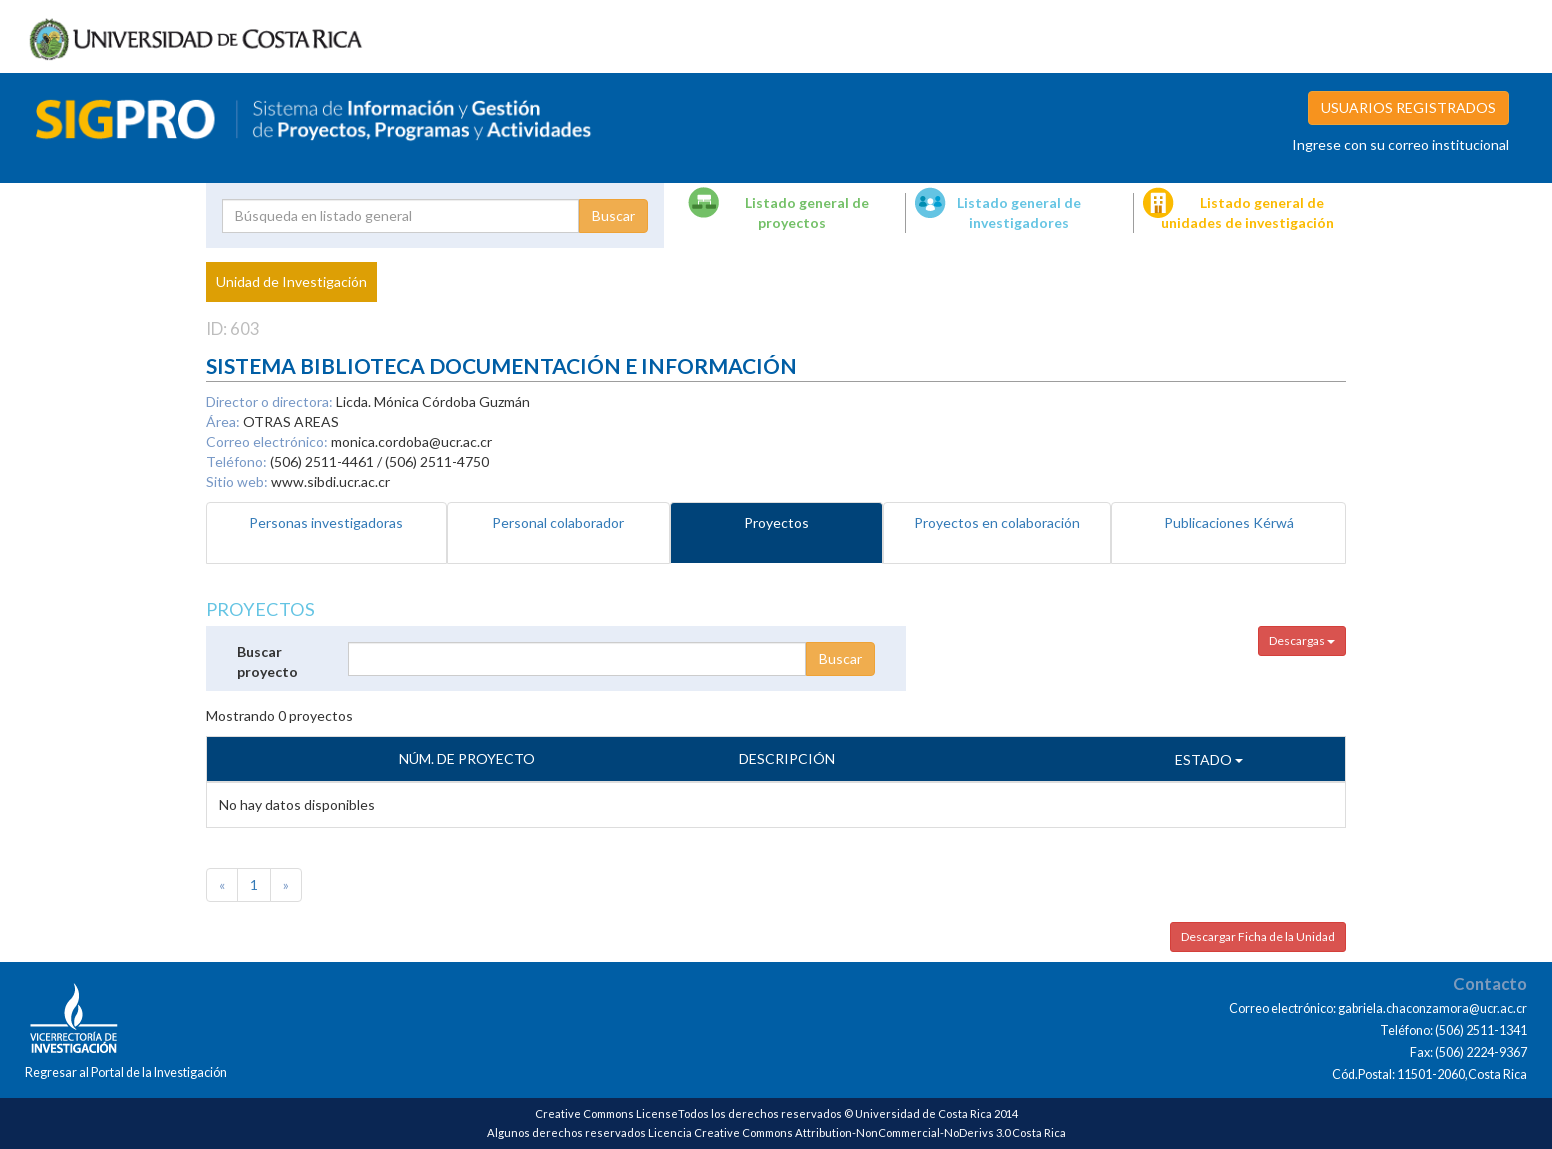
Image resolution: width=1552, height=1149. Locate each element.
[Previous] (222, 885)
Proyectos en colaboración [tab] (997, 522)
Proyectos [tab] (776, 522)
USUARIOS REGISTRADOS (1408, 107)
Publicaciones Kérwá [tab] (1229, 522)
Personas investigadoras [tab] (326, 522)
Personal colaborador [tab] (558, 522)
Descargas (1302, 640)
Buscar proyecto (267, 661)
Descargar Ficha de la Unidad (1258, 936)
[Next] (286, 885)
